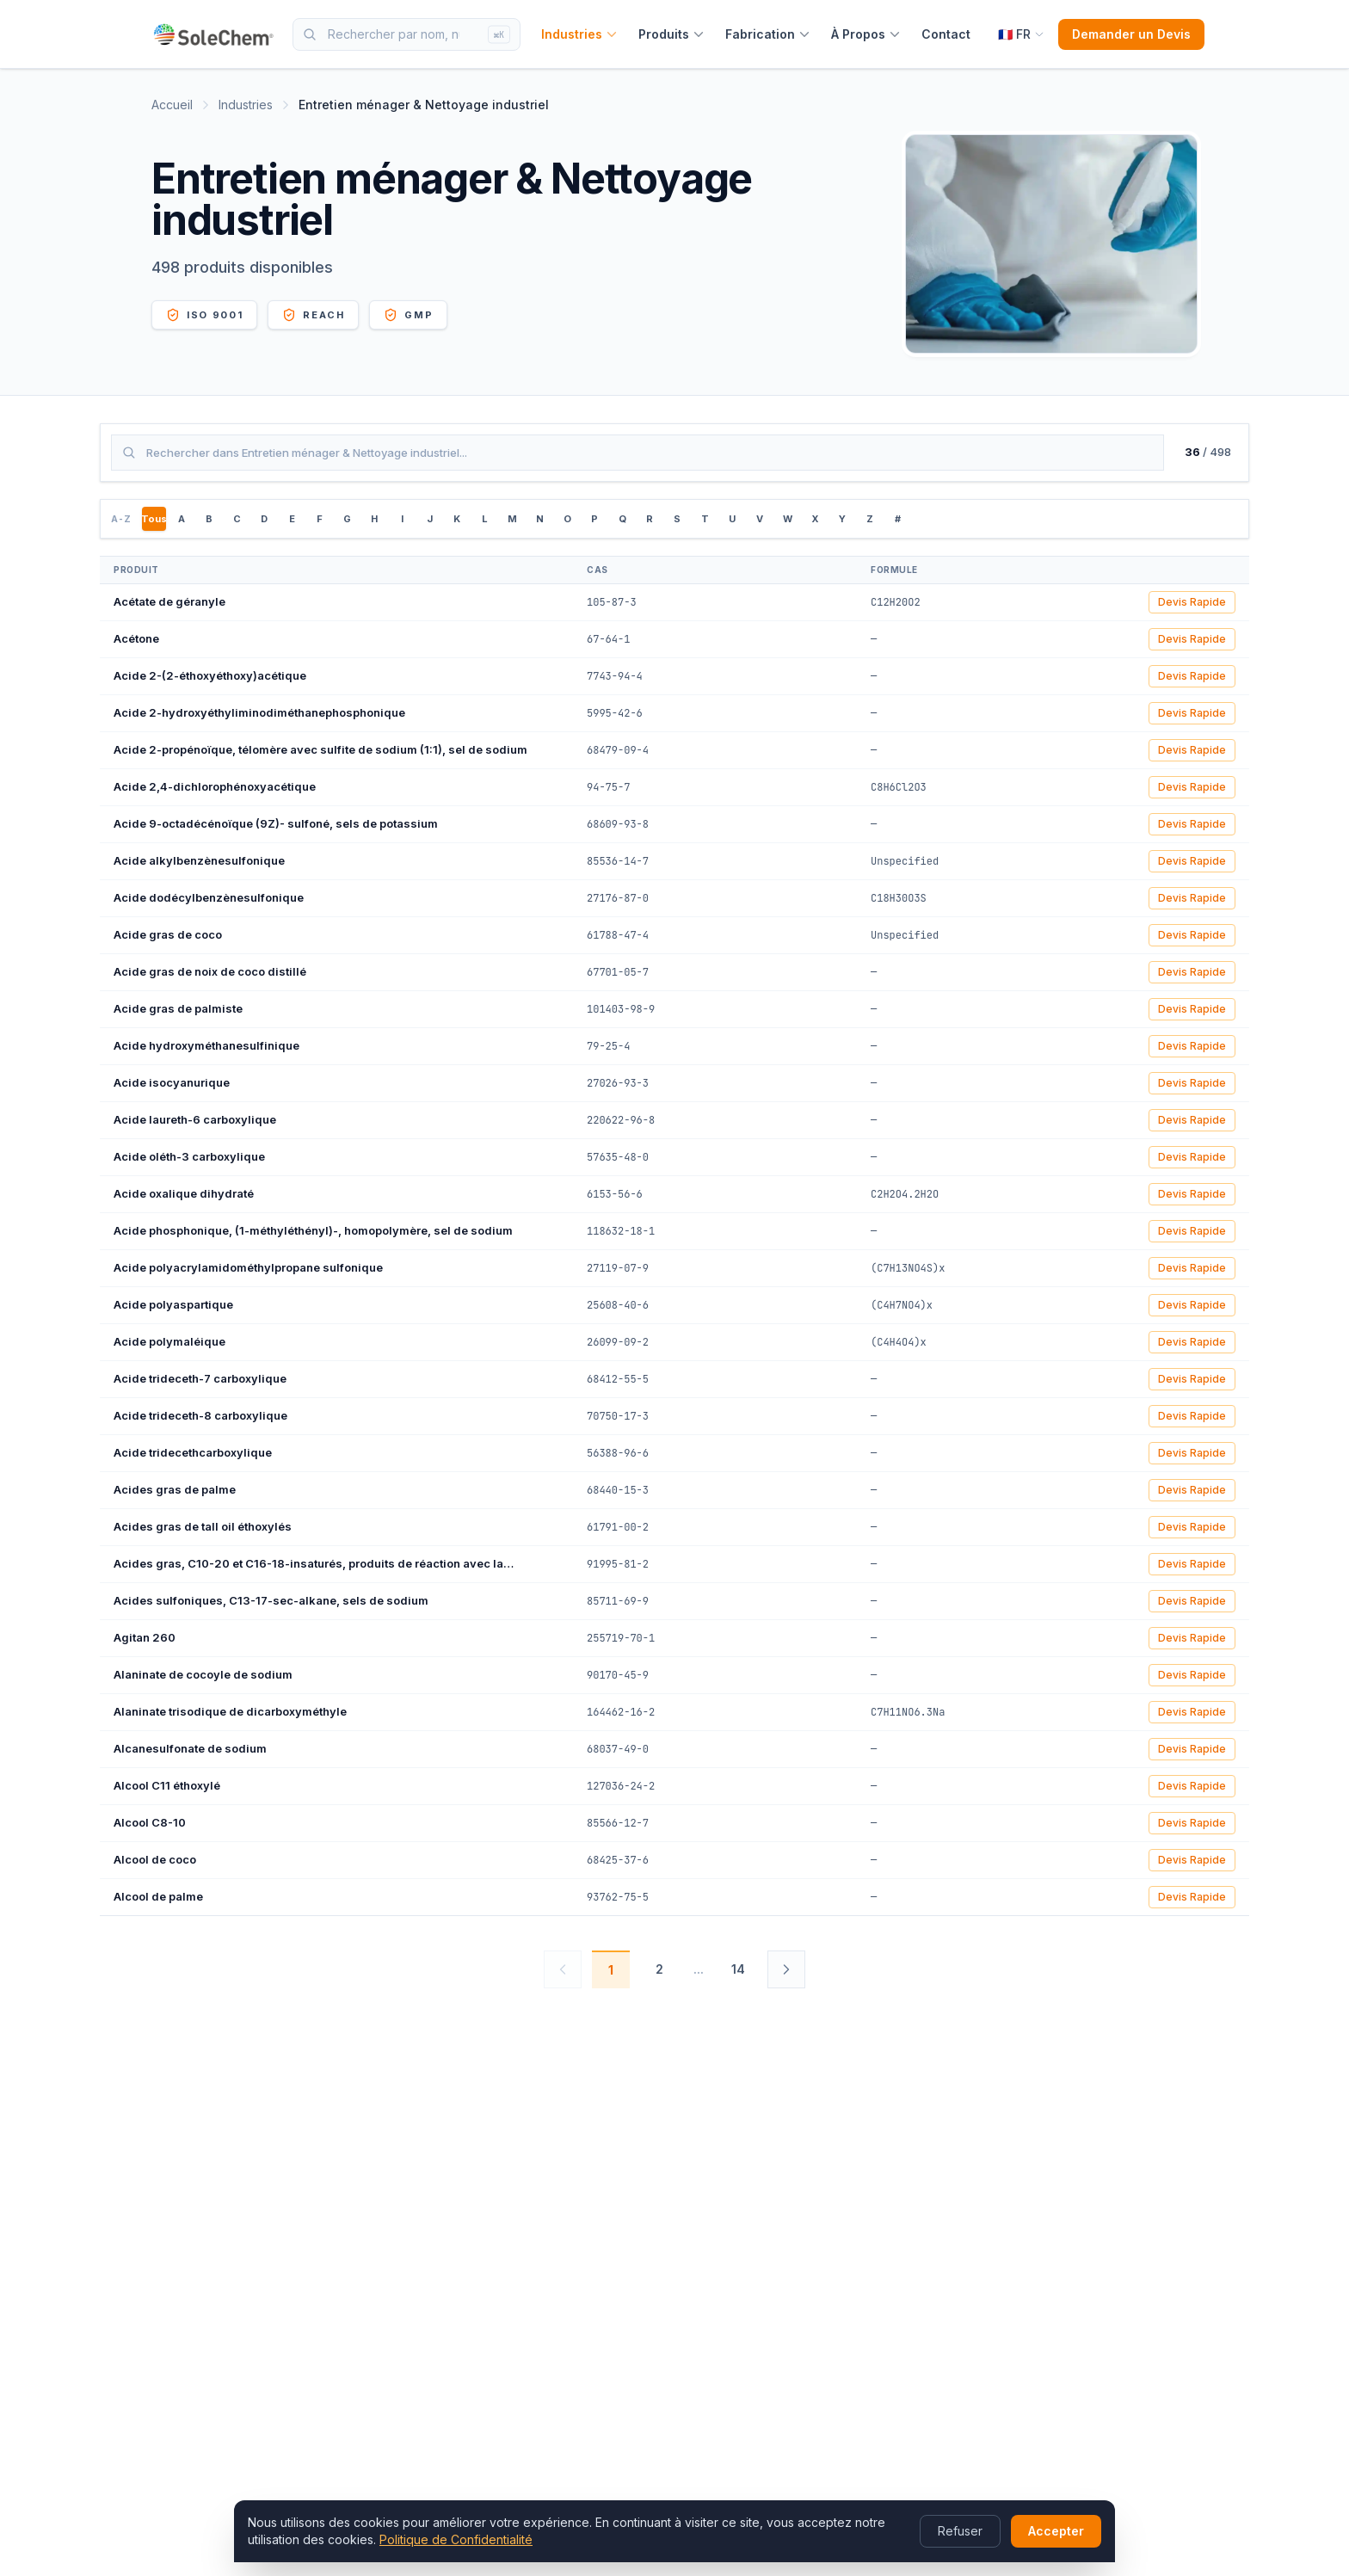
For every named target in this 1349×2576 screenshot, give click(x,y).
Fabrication (767, 34)
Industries (579, 34)
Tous (154, 519)
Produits (671, 34)
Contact (945, 34)
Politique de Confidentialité (456, 2539)
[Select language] (1021, 34)
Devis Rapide (1192, 601)
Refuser (960, 2531)
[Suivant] (786, 1969)
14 (738, 1969)
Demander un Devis (1131, 34)
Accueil (172, 104)
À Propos (866, 34)
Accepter (1056, 2531)
